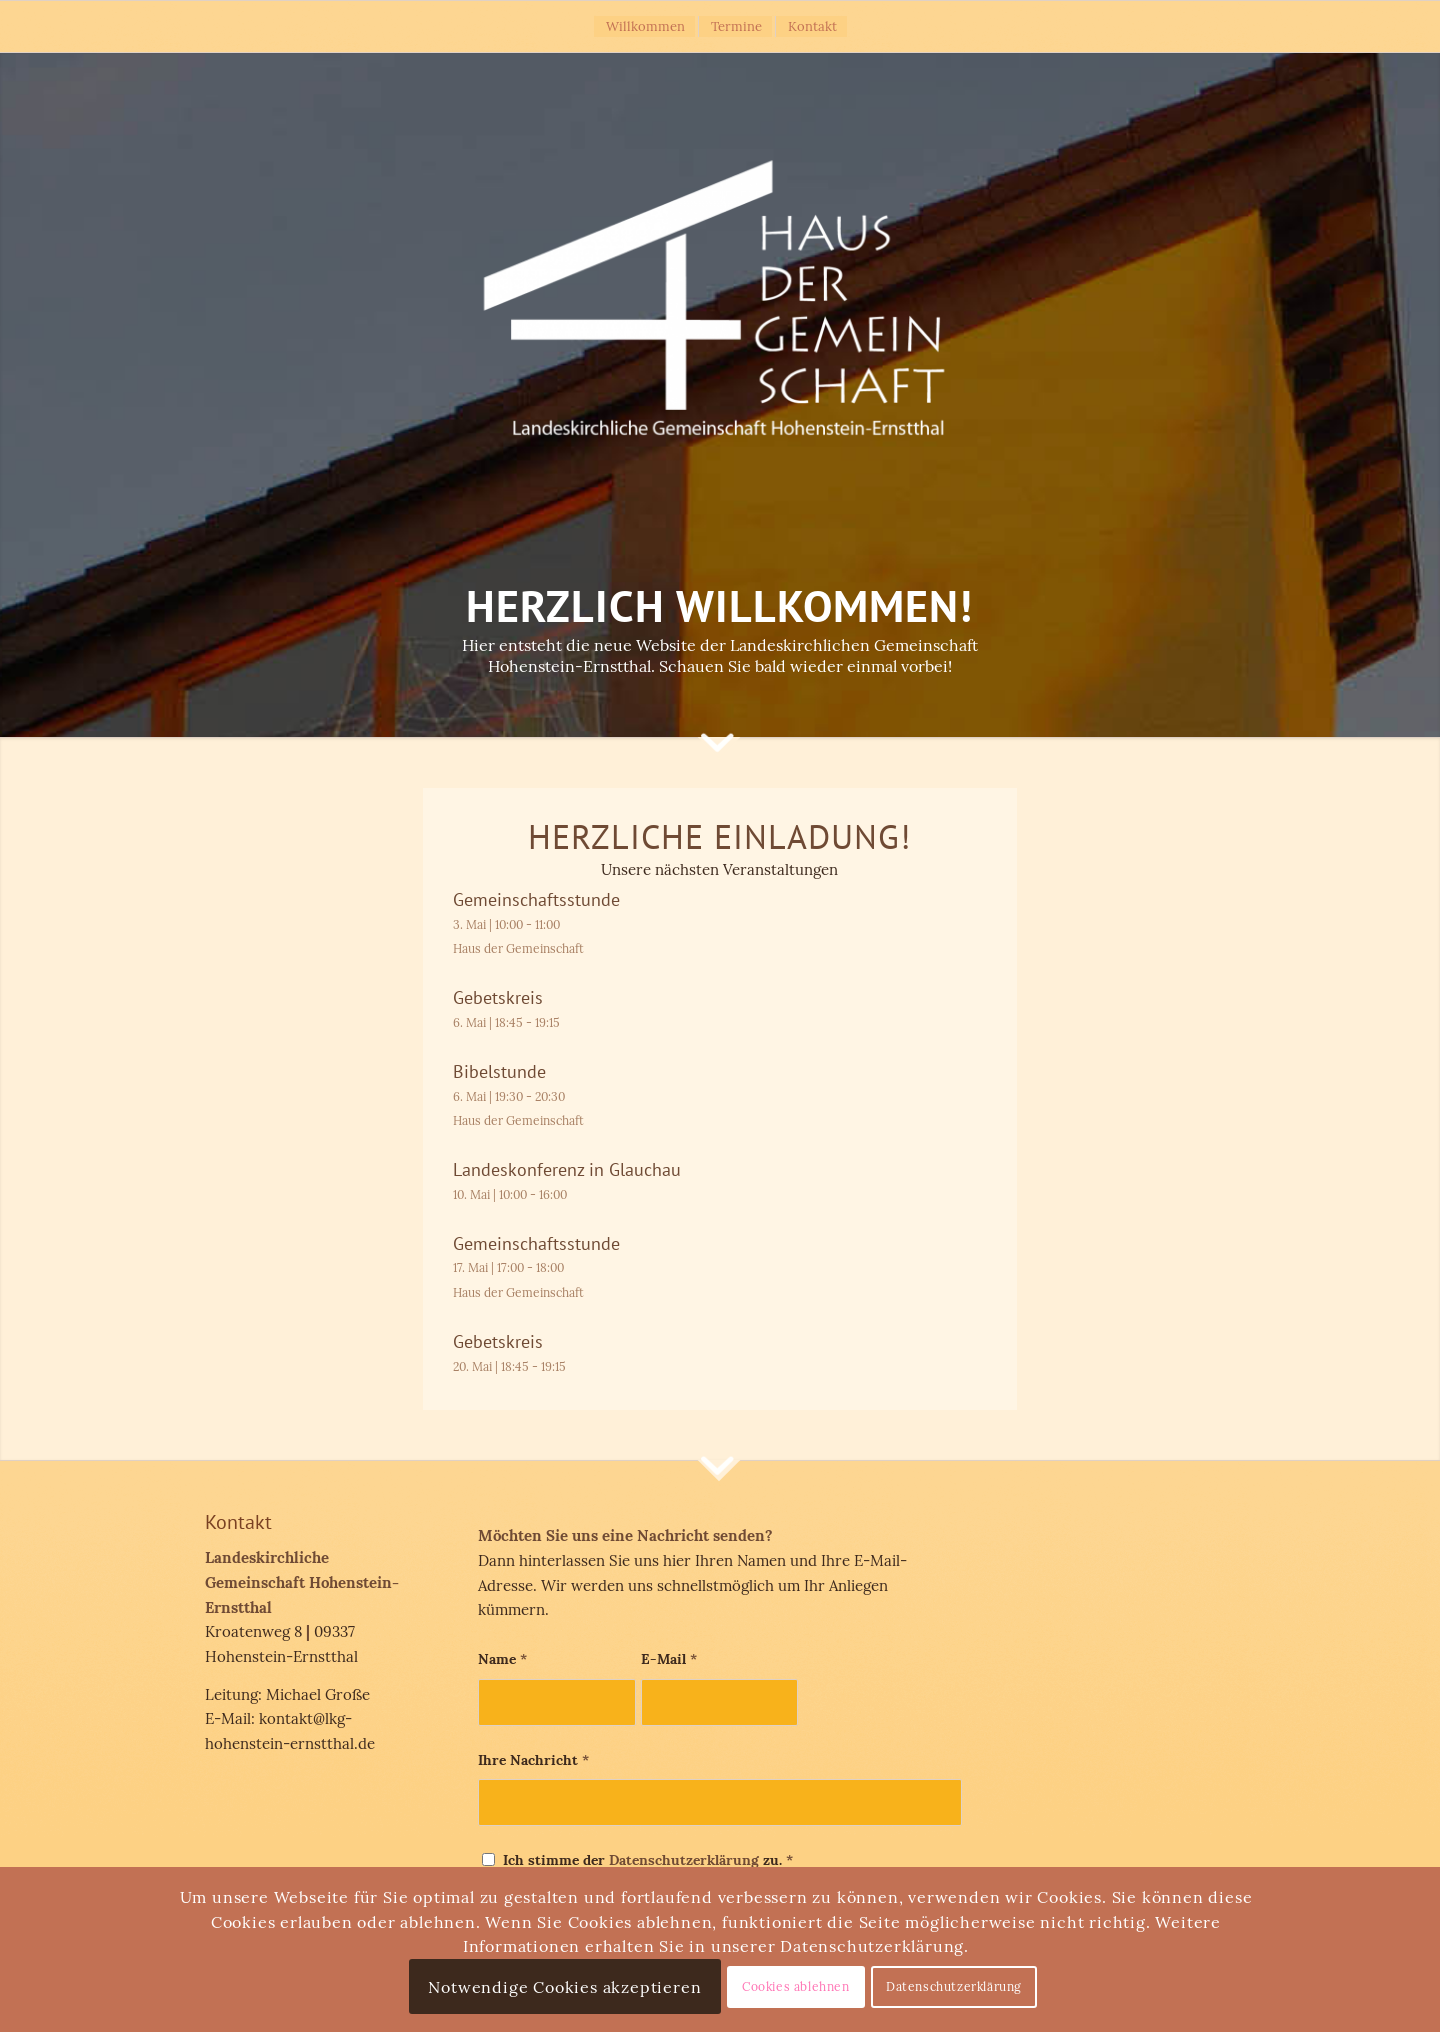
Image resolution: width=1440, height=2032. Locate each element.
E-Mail (669, 1659)
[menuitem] (644, 26)
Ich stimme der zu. (648, 1860)
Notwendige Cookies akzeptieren (564, 1987)
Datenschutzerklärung (684, 1860)
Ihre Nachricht (533, 1760)
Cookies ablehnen (796, 1986)
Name (502, 1659)
